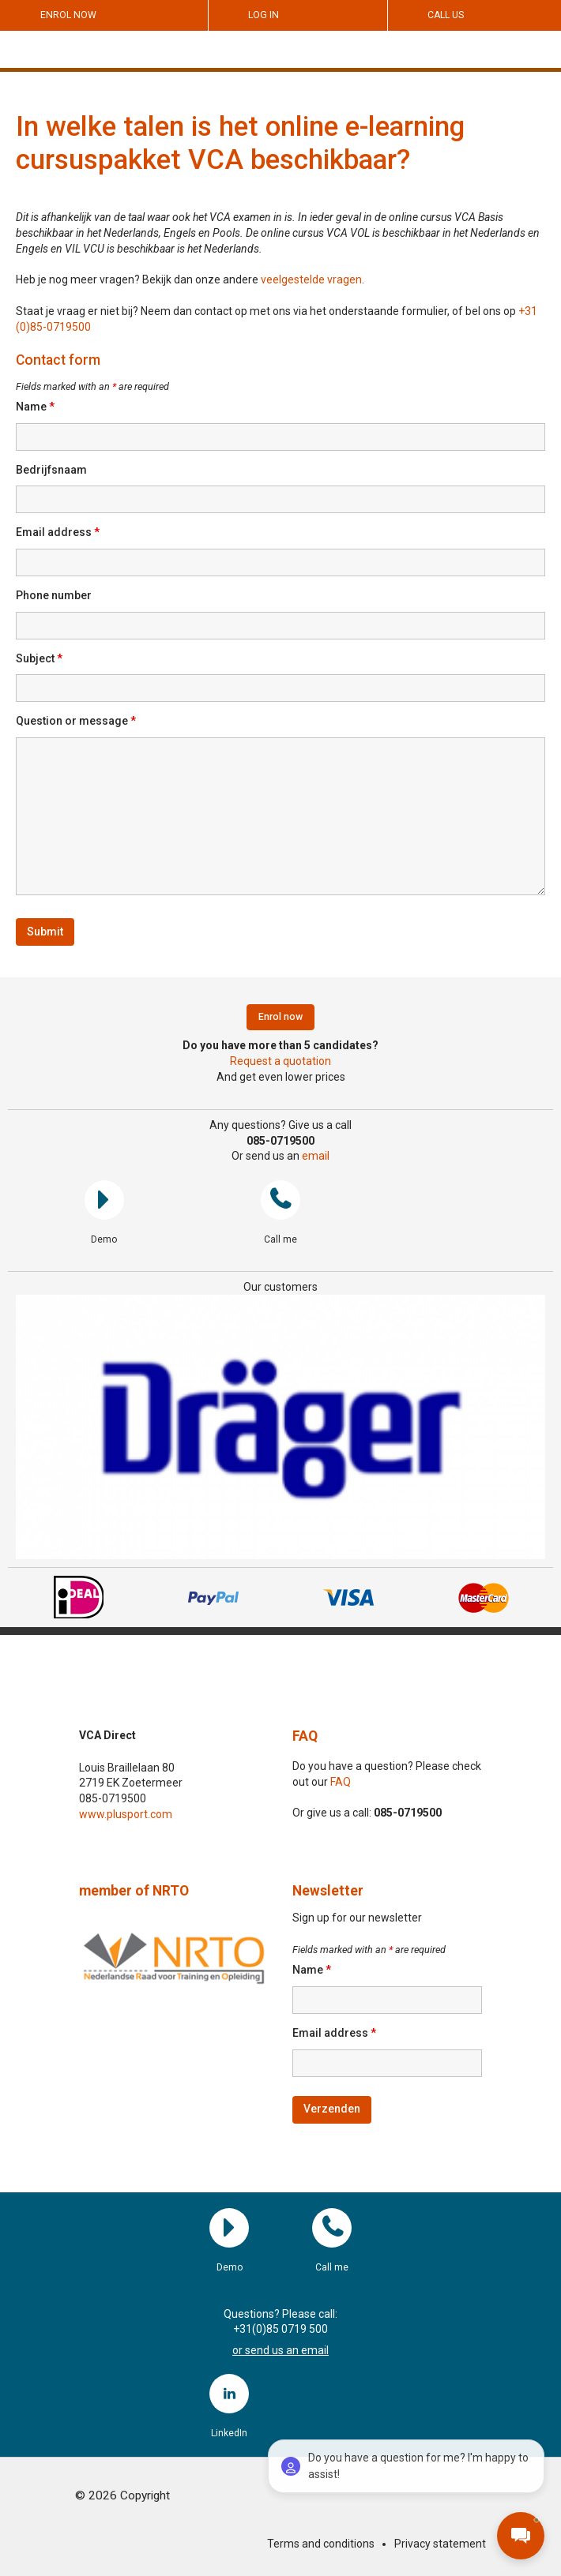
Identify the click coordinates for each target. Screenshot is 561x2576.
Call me (280, 1200)
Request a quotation (280, 1061)
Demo (104, 1200)
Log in (263, 15)
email (315, 1155)
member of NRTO (134, 1891)
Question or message (76, 720)
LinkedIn (229, 2393)
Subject (39, 658)
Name (35, 406)
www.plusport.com (125, 1814)
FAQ (305, 1736)
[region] (280, 1427)
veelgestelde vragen (311, 279)
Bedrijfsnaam (51, 469)
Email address (58, 532)
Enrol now (68, 15)
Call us (445, 15)
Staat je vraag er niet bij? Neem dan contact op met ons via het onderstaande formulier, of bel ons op (267, 311)
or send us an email (280, 2350)
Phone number (54, 595)
